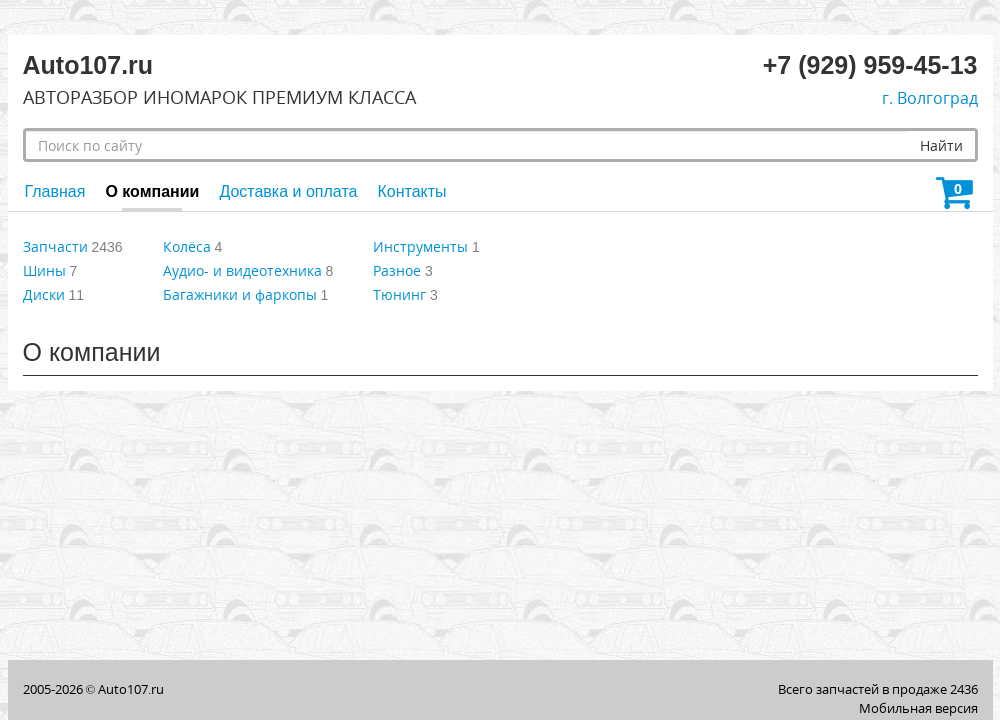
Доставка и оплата (288, 191)
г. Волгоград (930, 98)
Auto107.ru (131, 689)
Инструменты (420, 246)
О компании (152, 191)
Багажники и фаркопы (240, 294)
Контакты (411, 191)
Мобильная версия (918, 708)
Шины (44, 270)
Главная (55, 191)
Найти (941, 145)
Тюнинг (399, 294)
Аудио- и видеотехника (242, 270)
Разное (397, 270)
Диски (44, 294)
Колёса (187, 246)
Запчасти (55, 246)
